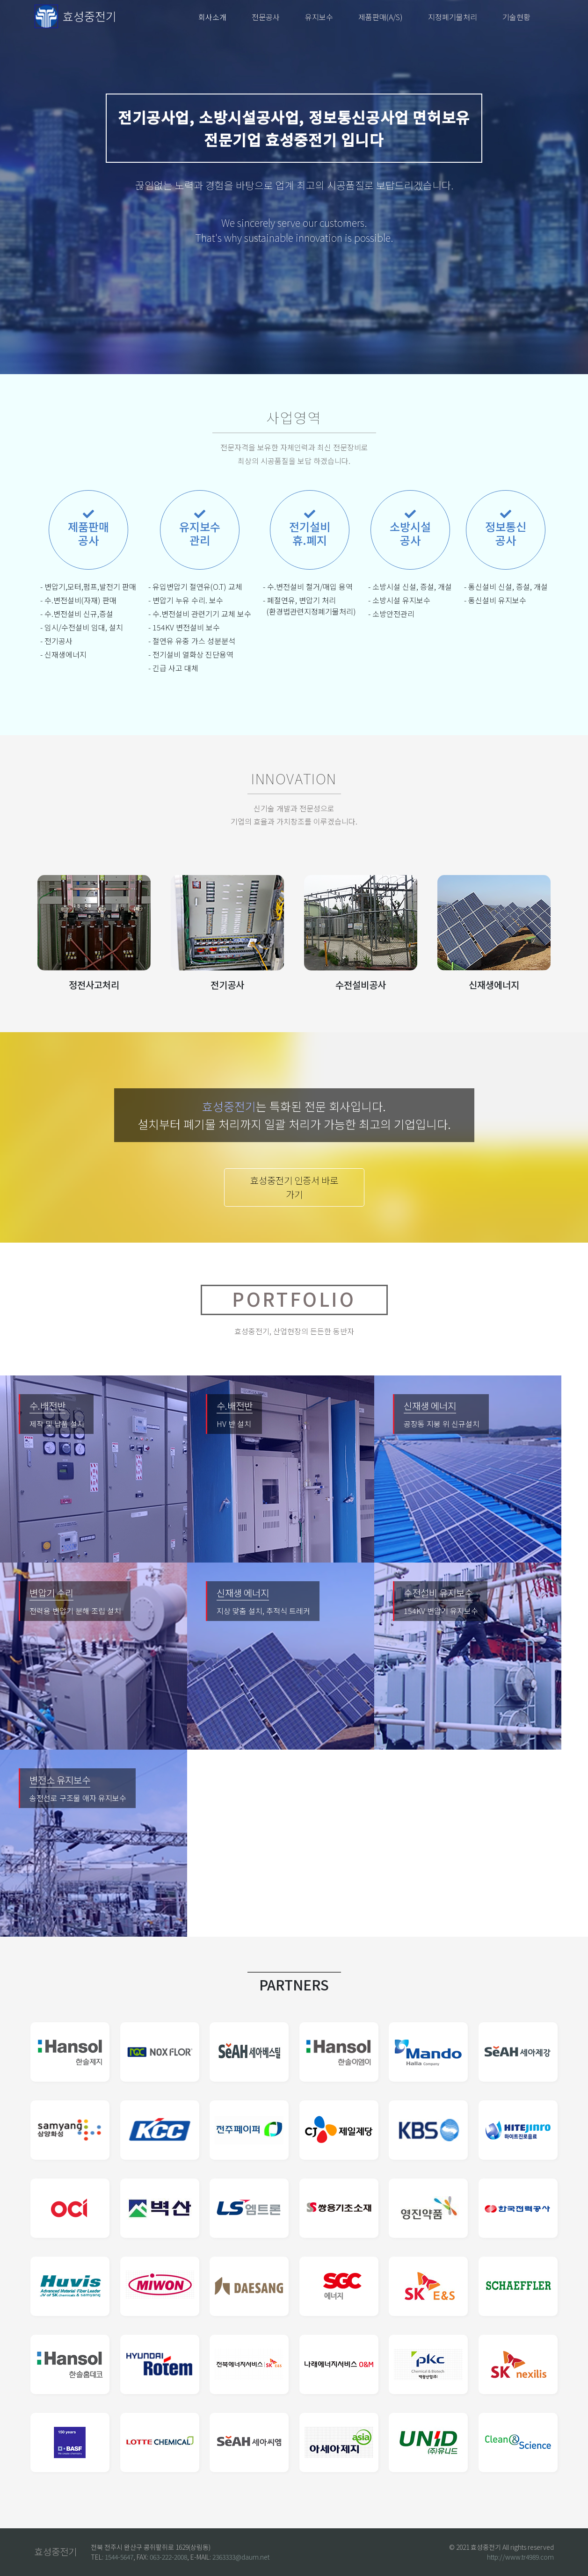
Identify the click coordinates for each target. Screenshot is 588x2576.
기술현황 (516, 16)
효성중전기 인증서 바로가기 (294, 1187)
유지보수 (319, 16)
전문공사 (266, 16)
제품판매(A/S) (380, 16)
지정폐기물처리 (452, 16)
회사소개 (212, 16)
